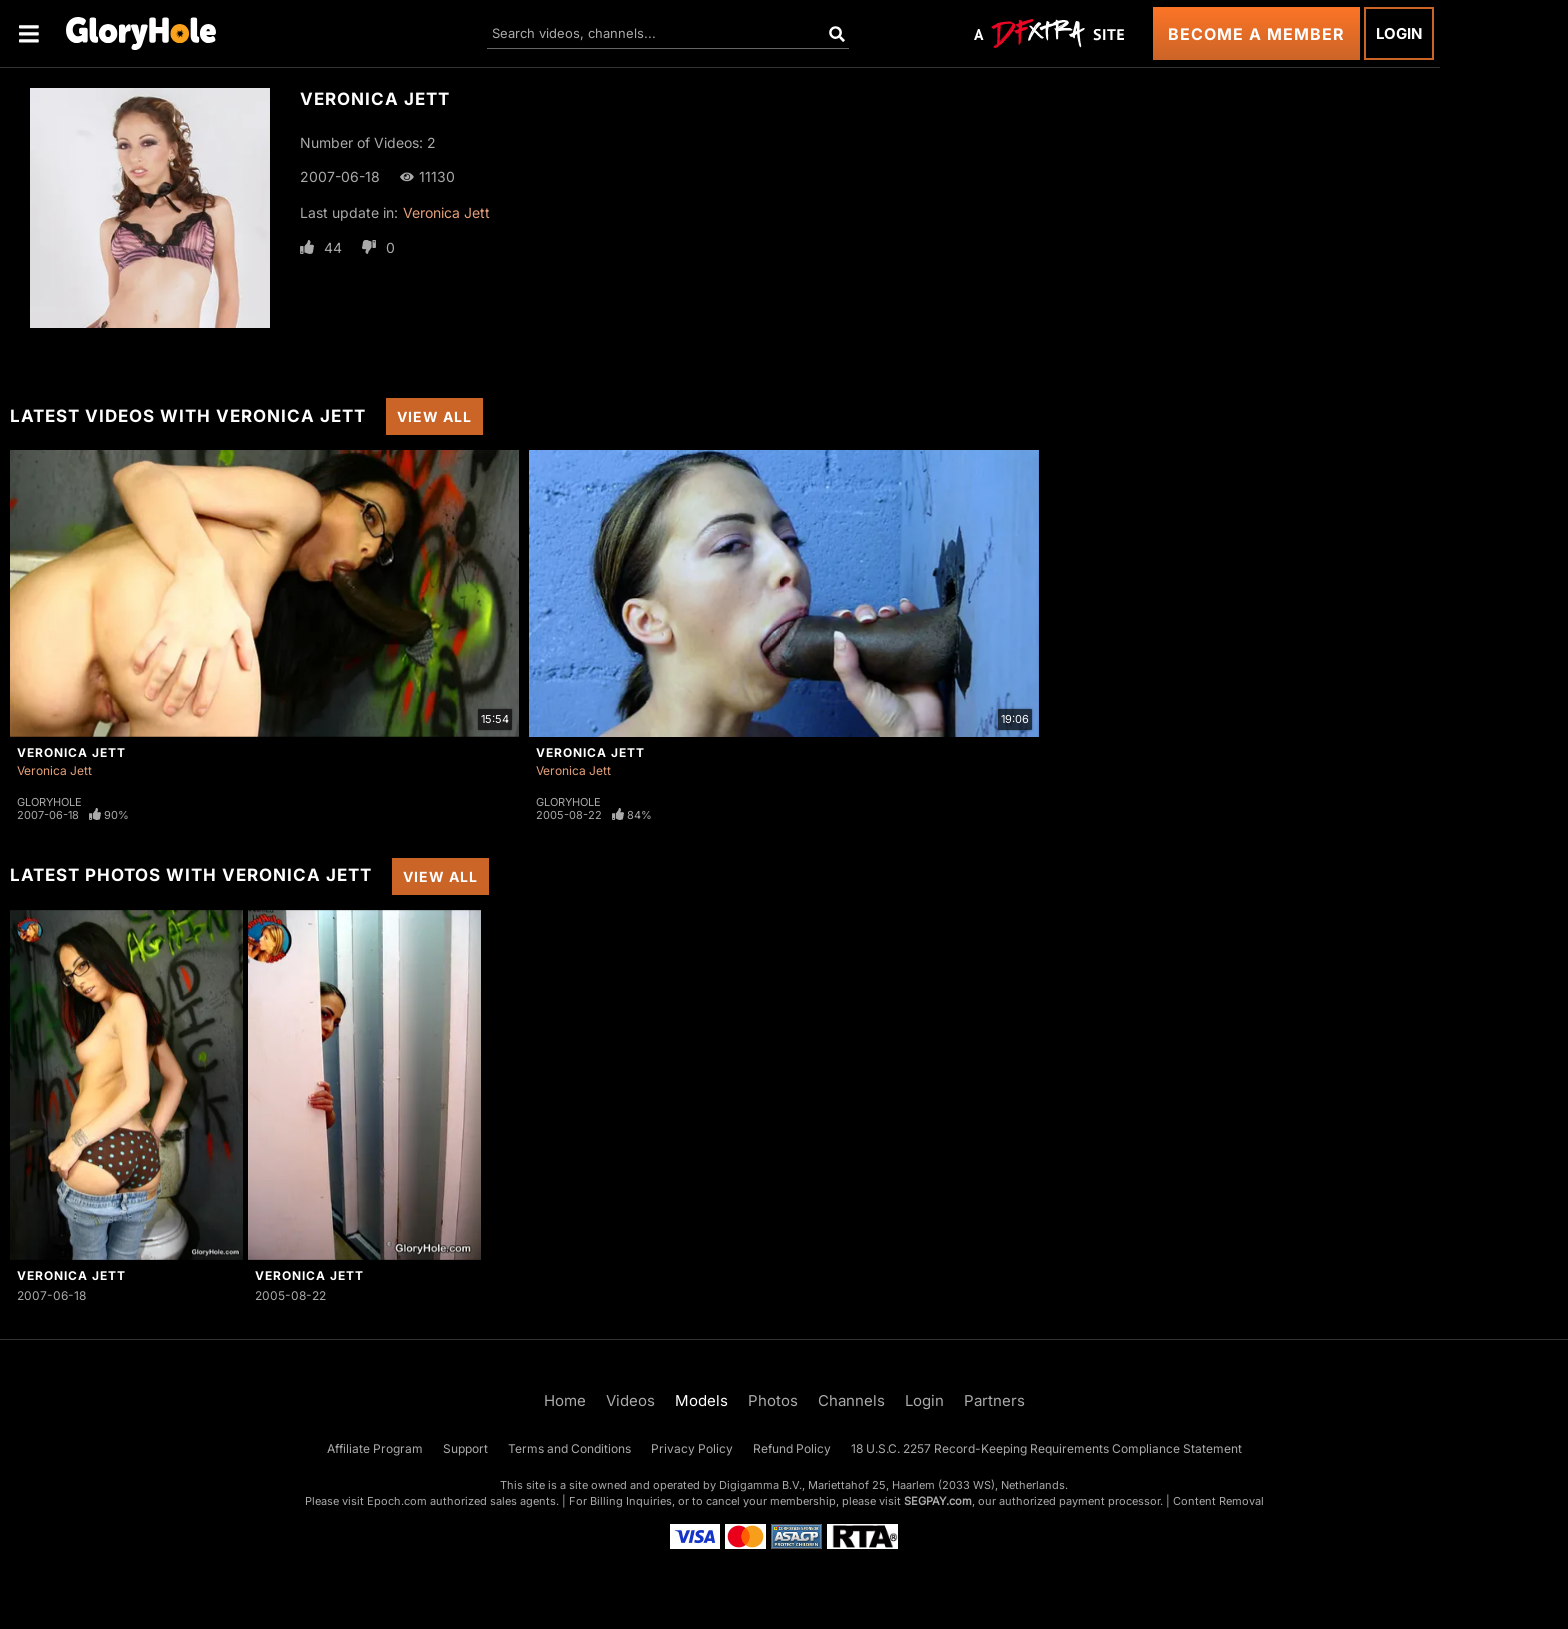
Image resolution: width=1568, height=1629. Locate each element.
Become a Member (1256, 34)
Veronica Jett (446, 212)
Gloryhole (49, 802)
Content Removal (1218, 1501)
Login (1399, 33)
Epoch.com (397, 1501)
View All (434, 416)
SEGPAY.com (938, 1501)
